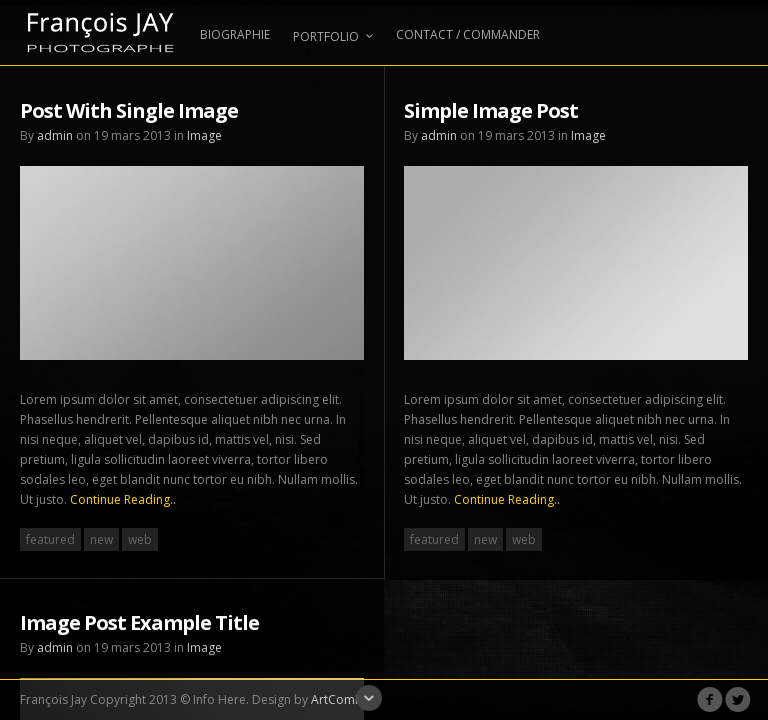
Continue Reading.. (123, 499)
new (101, 539)
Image (204, 135)
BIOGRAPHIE (235, 35)
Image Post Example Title (139, 619)
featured (50, 539)
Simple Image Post (491, 110)
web (140, 539)
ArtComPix (341, 699)
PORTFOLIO (333, 36)
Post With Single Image (129, 110)
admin (55, 135)
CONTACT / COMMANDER (468, 35)
